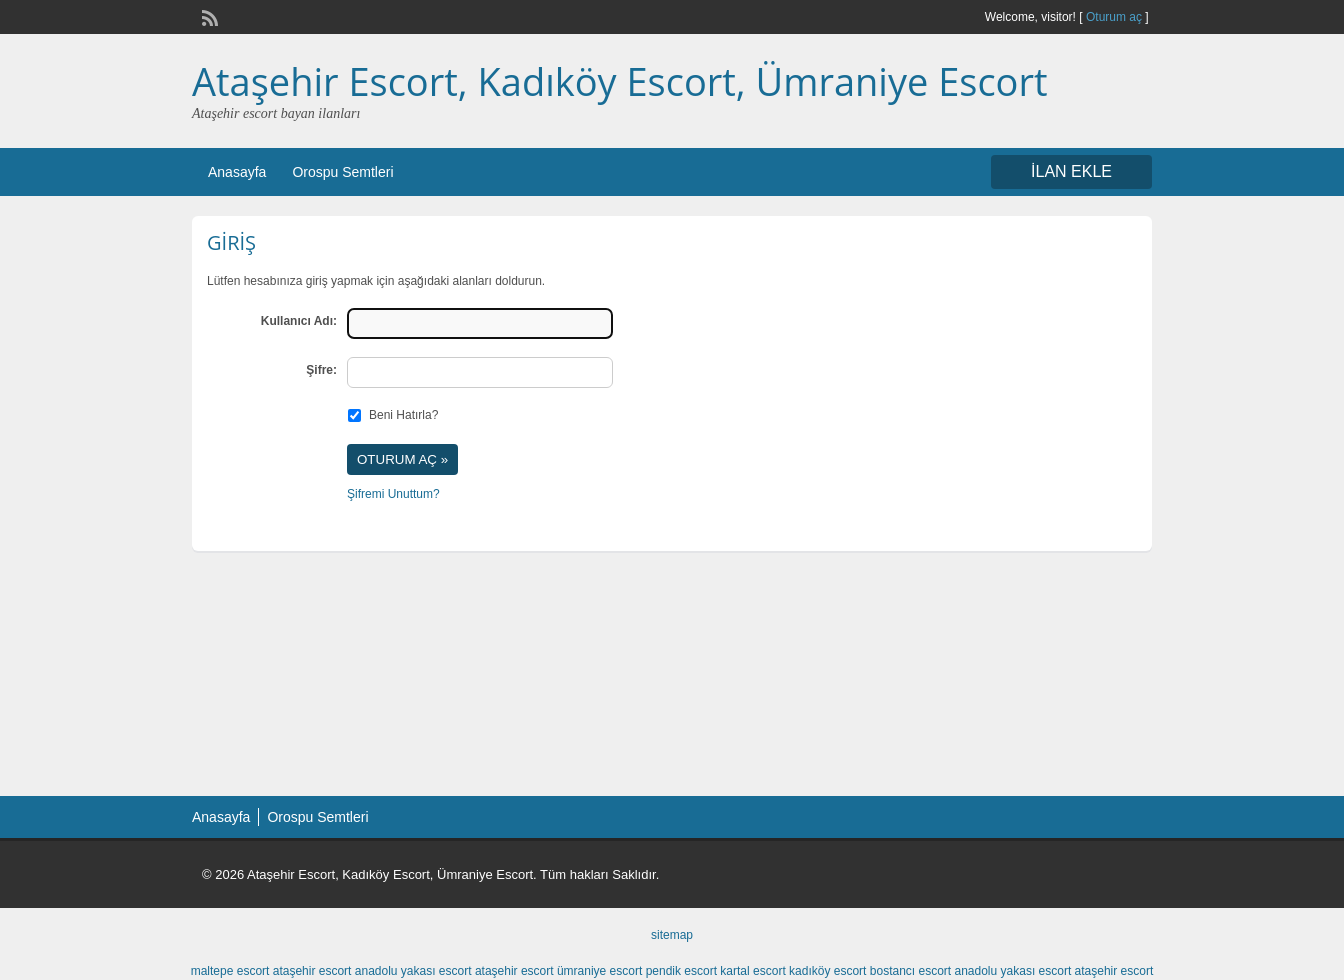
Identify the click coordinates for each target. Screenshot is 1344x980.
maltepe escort (230, 971)
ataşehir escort (312, 971)
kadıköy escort (827, 971)
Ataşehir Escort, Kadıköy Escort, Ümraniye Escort (620, 81)
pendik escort (681, 971)
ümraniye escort (599, 971)
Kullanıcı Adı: (299, 321)
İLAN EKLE (1071, 171)
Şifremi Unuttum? (393, 494)
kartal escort (752, 971)
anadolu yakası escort (413, 971)
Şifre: (321, 370)
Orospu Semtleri (342, 172)
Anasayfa (237, 172)
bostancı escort (910, 971)
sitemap (672, 935)
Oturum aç (1115, 17)
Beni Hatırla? (403, 415)
